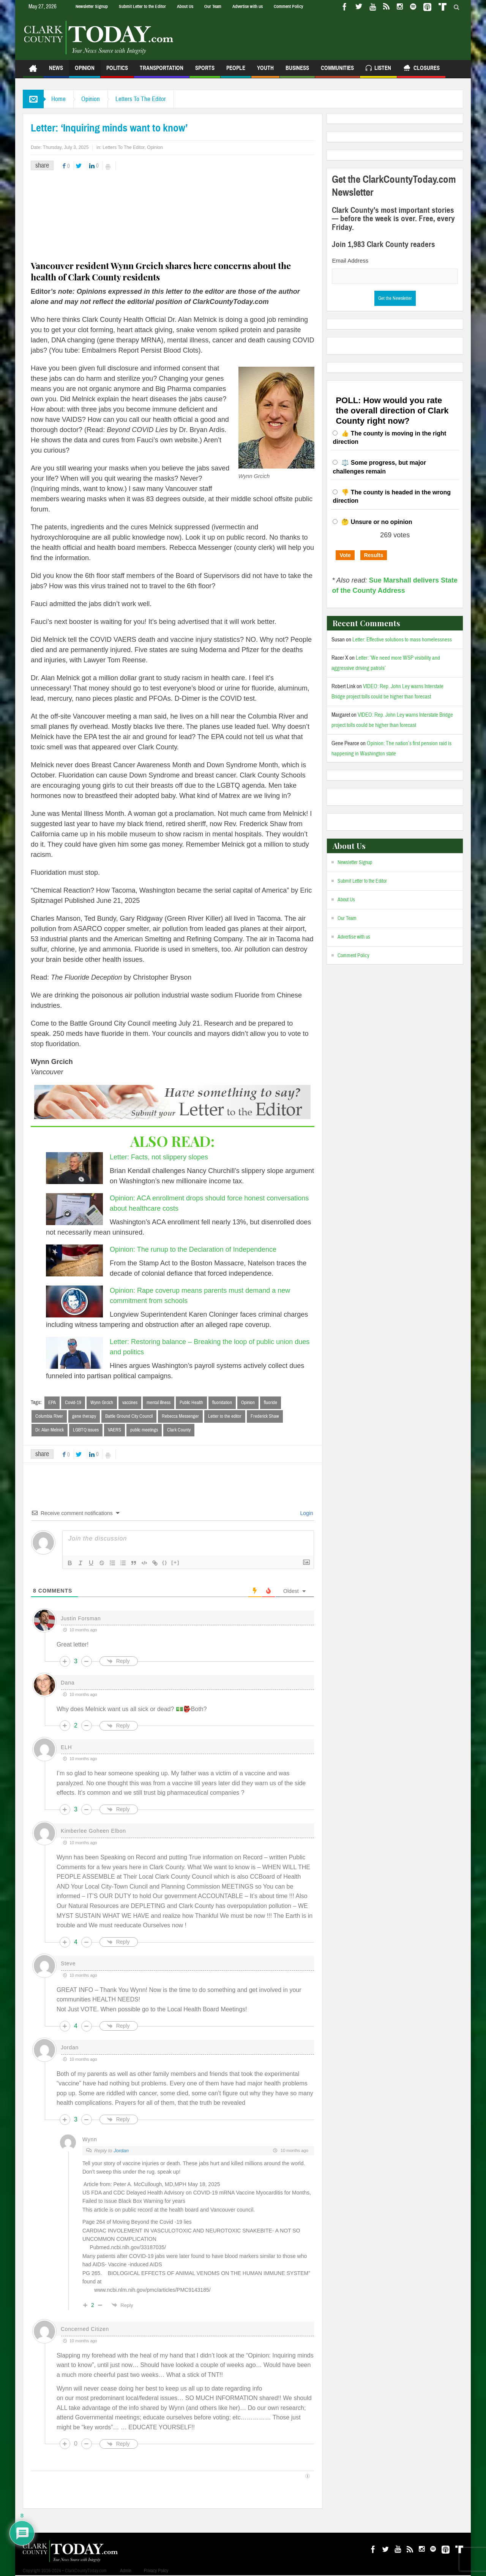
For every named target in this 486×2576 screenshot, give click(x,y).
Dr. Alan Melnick (49, 1430)
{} (164, 1562)
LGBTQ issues (86, 1430)
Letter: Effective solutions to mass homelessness (402, 639)
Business (297, 71)
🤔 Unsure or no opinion (376, 522)
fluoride (270, 1403)
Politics (117, 71)
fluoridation (222, 1403)
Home (58, 99)
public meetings (144, 1430)
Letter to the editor (224, 1416)
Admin (125, 2571)
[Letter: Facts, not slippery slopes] (74, 1168)
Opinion (84, 71)
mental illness (158, 1403)
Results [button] (373, 555)
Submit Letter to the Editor (142, 6)
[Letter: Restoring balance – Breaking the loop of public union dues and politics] (74, 1353)
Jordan (121, 2150)
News (56, 71)
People (236, 71)
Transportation (161, 71)
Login (306, 1513)
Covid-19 (73, 1403)
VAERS (114, 1430)
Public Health (191, 1403)
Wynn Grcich (101, 1403)
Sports (204, 71)
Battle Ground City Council (129, 1416)
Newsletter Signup (92, 6)
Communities (337, 71)
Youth (265, 71)
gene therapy (84, 1416)
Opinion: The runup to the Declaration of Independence (193, 1249)
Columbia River (49, 1416)
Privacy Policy (156, 2571)
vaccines (129, 1403)
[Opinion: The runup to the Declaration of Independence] (74, 1260)
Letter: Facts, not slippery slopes (159, 1157)
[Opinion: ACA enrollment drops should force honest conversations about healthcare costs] (74, 1209)
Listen (378, 69)
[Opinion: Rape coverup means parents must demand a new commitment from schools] (74, 1301)
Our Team (212, 6)
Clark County (179, 1430)
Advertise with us (247, 6)
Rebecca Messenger (180, 1416)
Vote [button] (344, 555)
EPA (52, 1403)
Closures (421, 69)
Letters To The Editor (140, 99)
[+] (175, 1562)
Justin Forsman (81, 1618)
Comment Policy (288, 6)
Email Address (350, 260)
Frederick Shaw (265, 1416)
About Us (185, 6)
